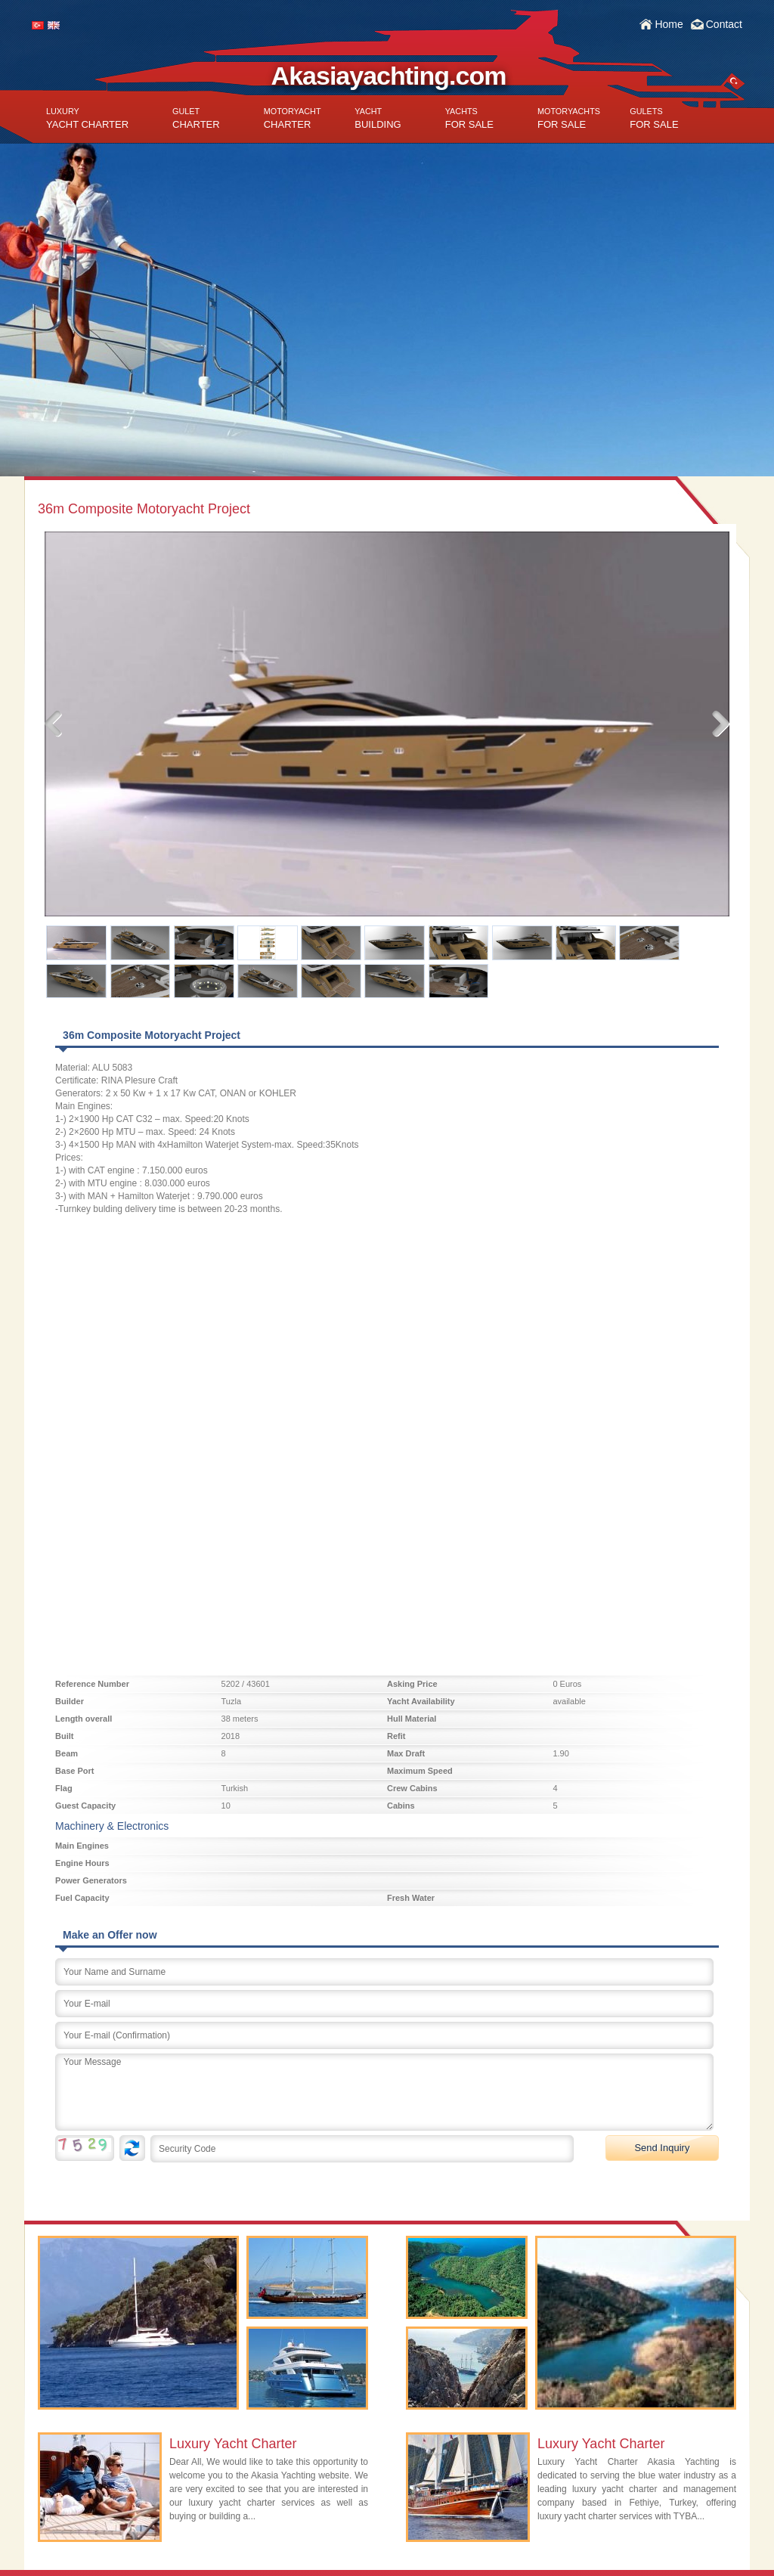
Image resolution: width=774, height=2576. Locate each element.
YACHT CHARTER (87, 118)
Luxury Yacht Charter (232, 2443)
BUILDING (377, 118)
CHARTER (196, 118)
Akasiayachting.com (388, 75)
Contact (724, 24)
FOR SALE (469, 118)
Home (669, 24)
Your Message (384, 2092)
